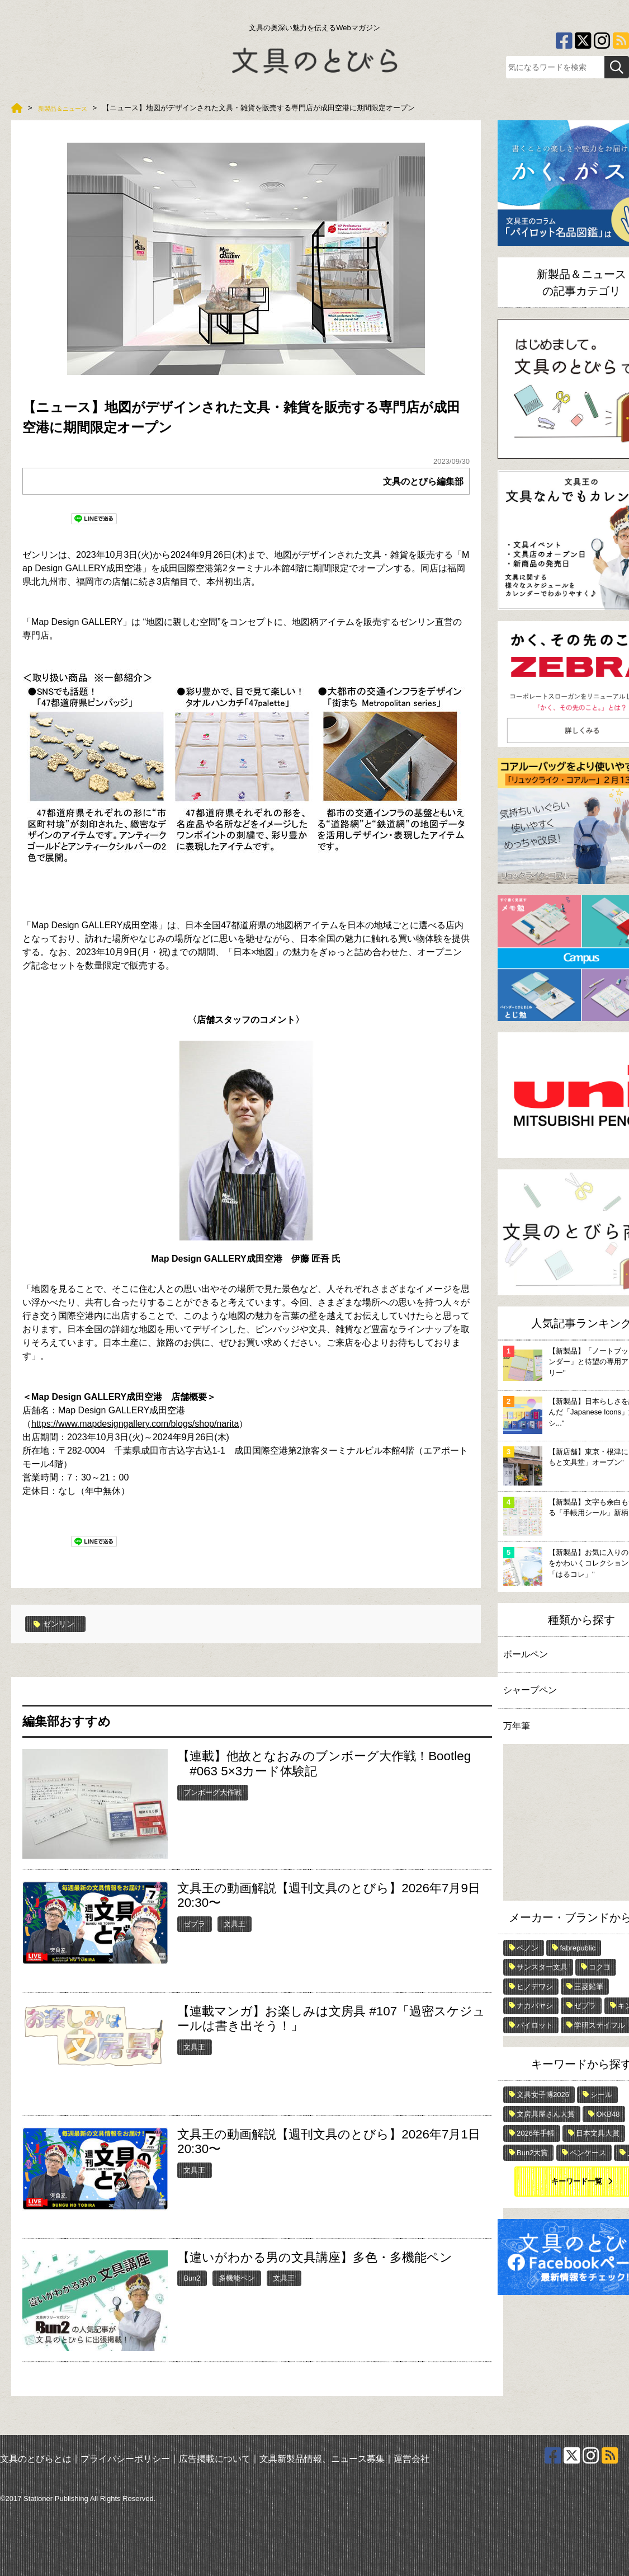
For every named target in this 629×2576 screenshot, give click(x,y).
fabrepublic (577, 1948)
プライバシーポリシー (125, 2458)
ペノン (527, 1948)
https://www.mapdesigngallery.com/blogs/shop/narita (135, 1423)
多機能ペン (237, 2277)
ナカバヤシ (535, 2005)
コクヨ (600, 1967)
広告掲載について (214, 2458)
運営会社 (411, 2458)
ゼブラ (194, 1923)
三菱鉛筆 (588, 1986)
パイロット (535, 2025)
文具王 (234, 1923)
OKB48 (607, 2114)
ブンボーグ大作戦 (212, 1792)
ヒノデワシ (535, 1986)
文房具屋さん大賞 (546, 2114)
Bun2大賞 (532, 2153)
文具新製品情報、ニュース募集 (322, 2458)
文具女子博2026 (543, 2094)
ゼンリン (57, 1624)
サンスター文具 (542, 1967)
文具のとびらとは (36, 2458)
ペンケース (588, 2153)
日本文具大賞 (597, 2133)
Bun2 (191, 2277)
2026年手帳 (536, 2133)
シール (601, 2094)
